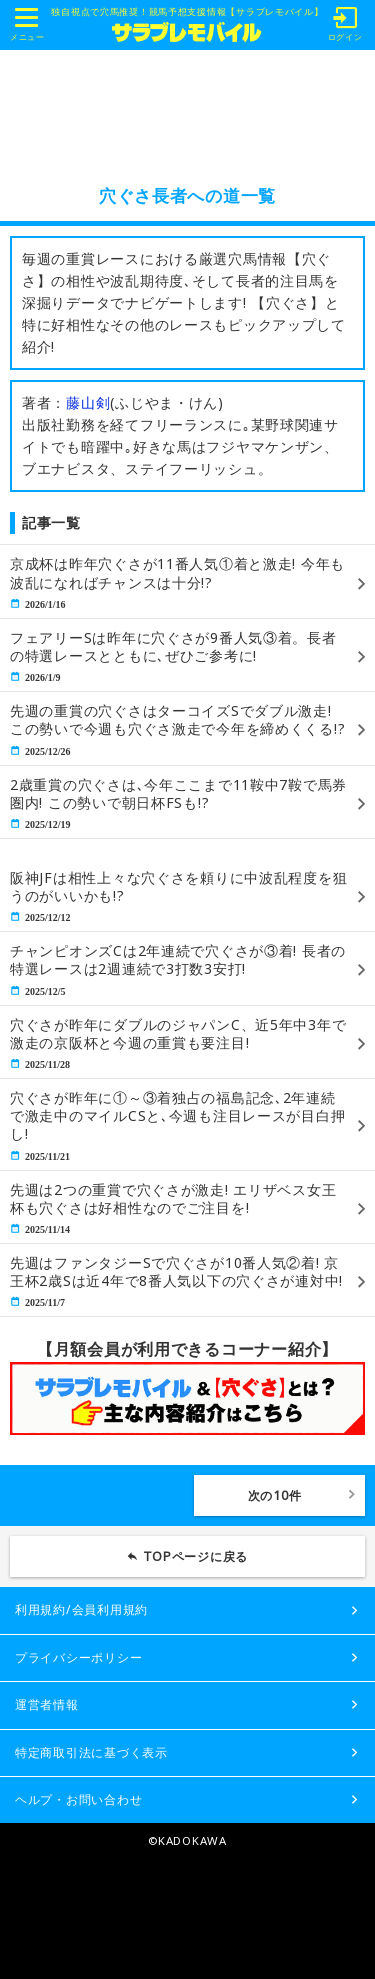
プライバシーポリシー (78, 1657)
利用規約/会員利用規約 (81, 1609)
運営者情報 (47, 1704)
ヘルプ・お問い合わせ (78, 1799)
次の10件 (275, 1495)
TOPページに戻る (196, 1556)
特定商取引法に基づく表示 (91, 1752)
